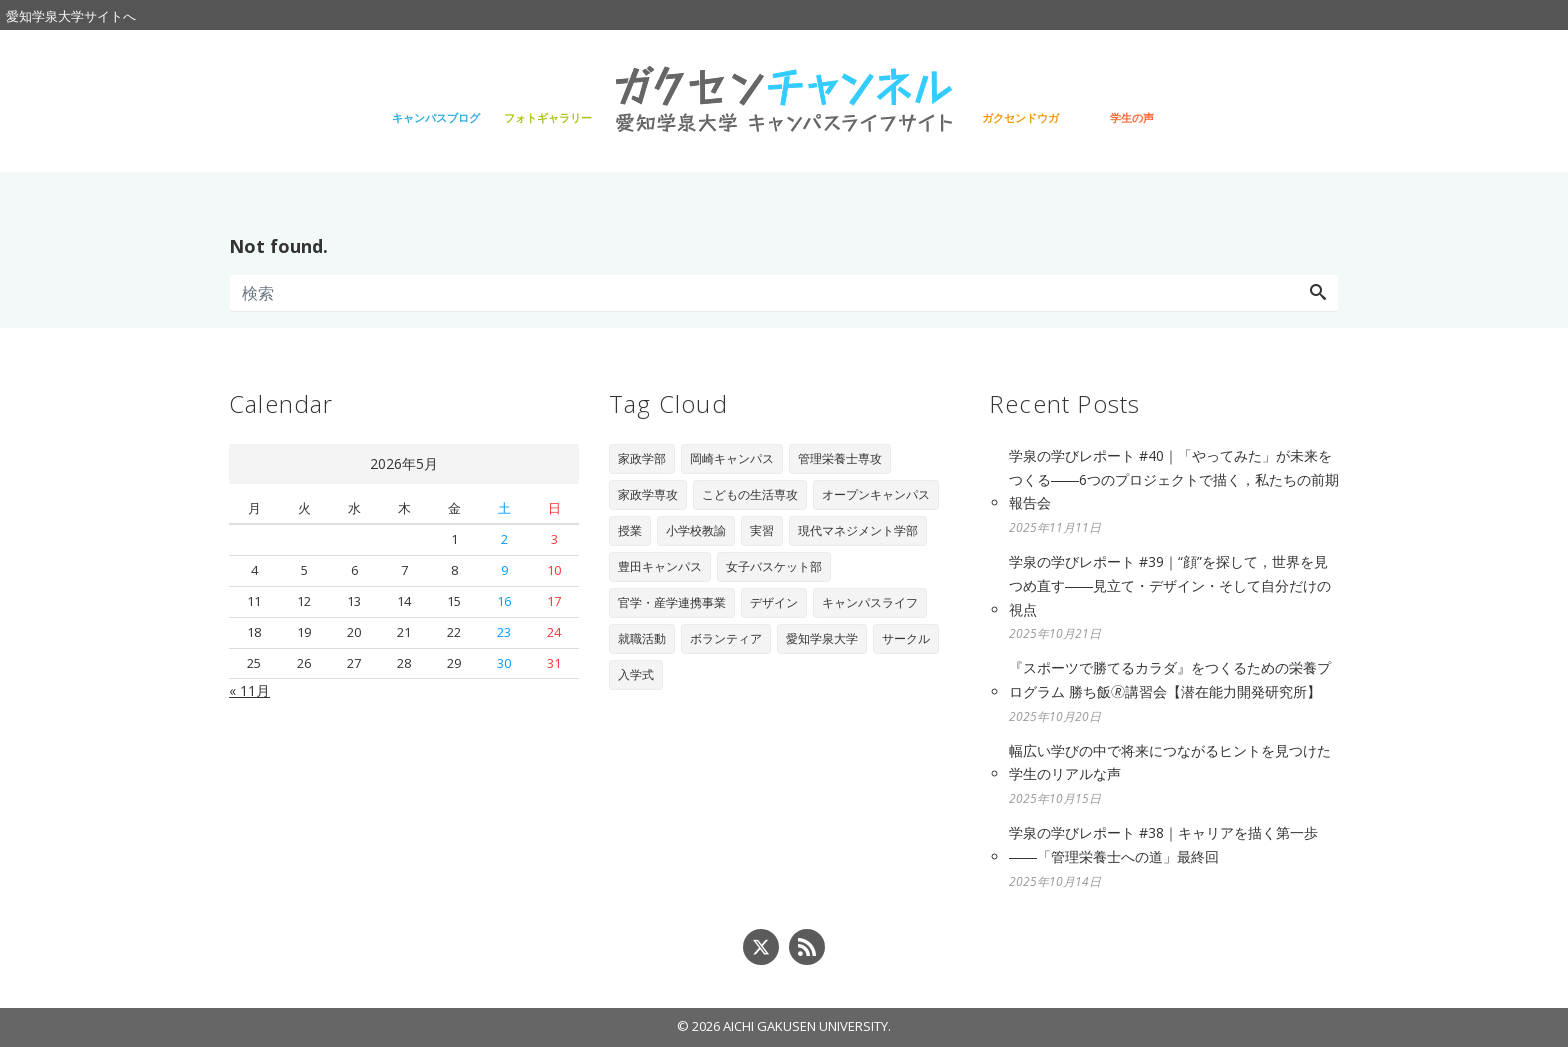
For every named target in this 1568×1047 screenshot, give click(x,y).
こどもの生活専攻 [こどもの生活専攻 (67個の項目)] (750, 494)
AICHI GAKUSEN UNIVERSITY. (807, 1026)
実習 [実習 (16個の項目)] (762, 530)
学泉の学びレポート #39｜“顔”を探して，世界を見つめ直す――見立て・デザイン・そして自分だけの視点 (1170, 585)
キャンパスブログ (436, 117)
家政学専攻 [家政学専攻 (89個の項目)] (648, 494)
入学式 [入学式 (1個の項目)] (636, 674)
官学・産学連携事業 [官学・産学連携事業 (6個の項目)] (672, 602)
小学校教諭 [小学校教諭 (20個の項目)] (696, 530)
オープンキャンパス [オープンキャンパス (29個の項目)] (876, 494)
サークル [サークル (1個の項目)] (906, 638)
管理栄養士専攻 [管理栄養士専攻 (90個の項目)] (840, 458)
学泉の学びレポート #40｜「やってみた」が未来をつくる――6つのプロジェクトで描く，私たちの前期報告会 (1174, 479)
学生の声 (1132, 117)
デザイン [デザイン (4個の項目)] (774, 602)
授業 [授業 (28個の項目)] (630, 530)
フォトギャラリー (548, 117)
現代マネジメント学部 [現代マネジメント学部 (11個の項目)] (858, 530)
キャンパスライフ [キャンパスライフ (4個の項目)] (870, 602)
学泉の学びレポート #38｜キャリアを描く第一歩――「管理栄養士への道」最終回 (1163, 844)
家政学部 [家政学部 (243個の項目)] (642, 458)
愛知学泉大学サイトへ (71, 16)
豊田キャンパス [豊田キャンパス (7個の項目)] (660, 566)
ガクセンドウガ (1020, 117)
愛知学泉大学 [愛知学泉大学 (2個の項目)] (822, 638)
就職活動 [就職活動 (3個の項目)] (642, 638)
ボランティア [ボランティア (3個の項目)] (726, 638)
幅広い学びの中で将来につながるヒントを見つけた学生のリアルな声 (1170, 762)
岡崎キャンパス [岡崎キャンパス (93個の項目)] (732, 458)
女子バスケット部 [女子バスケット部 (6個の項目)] (774, 566)
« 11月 (249, 690)
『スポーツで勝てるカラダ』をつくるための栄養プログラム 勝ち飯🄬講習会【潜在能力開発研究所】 (1170, 679)
